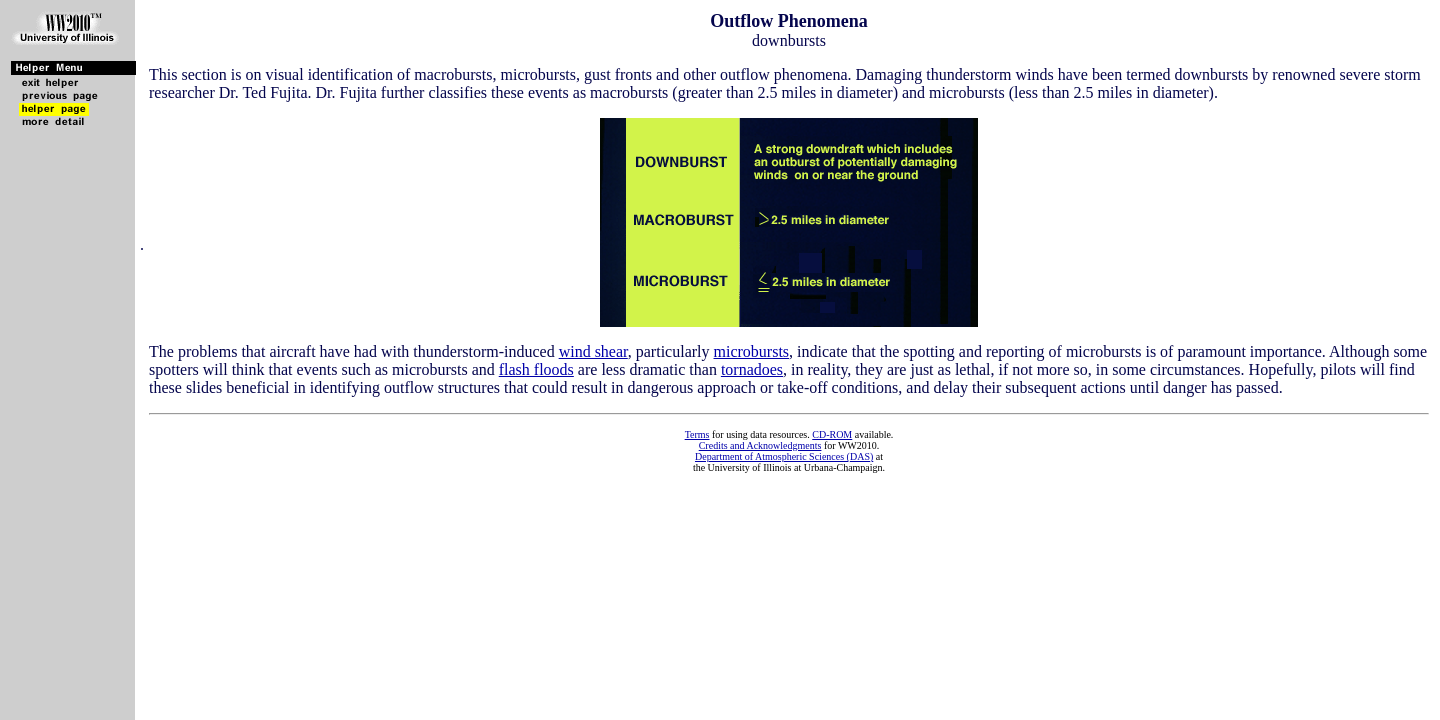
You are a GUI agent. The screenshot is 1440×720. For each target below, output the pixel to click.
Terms (697, 434)
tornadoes (752, 369)
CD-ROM (832, 434)
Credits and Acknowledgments (760, 445)
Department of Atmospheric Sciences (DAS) (784, 456)
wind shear (593, 351)
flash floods (536, 369)
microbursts (752, 351)
